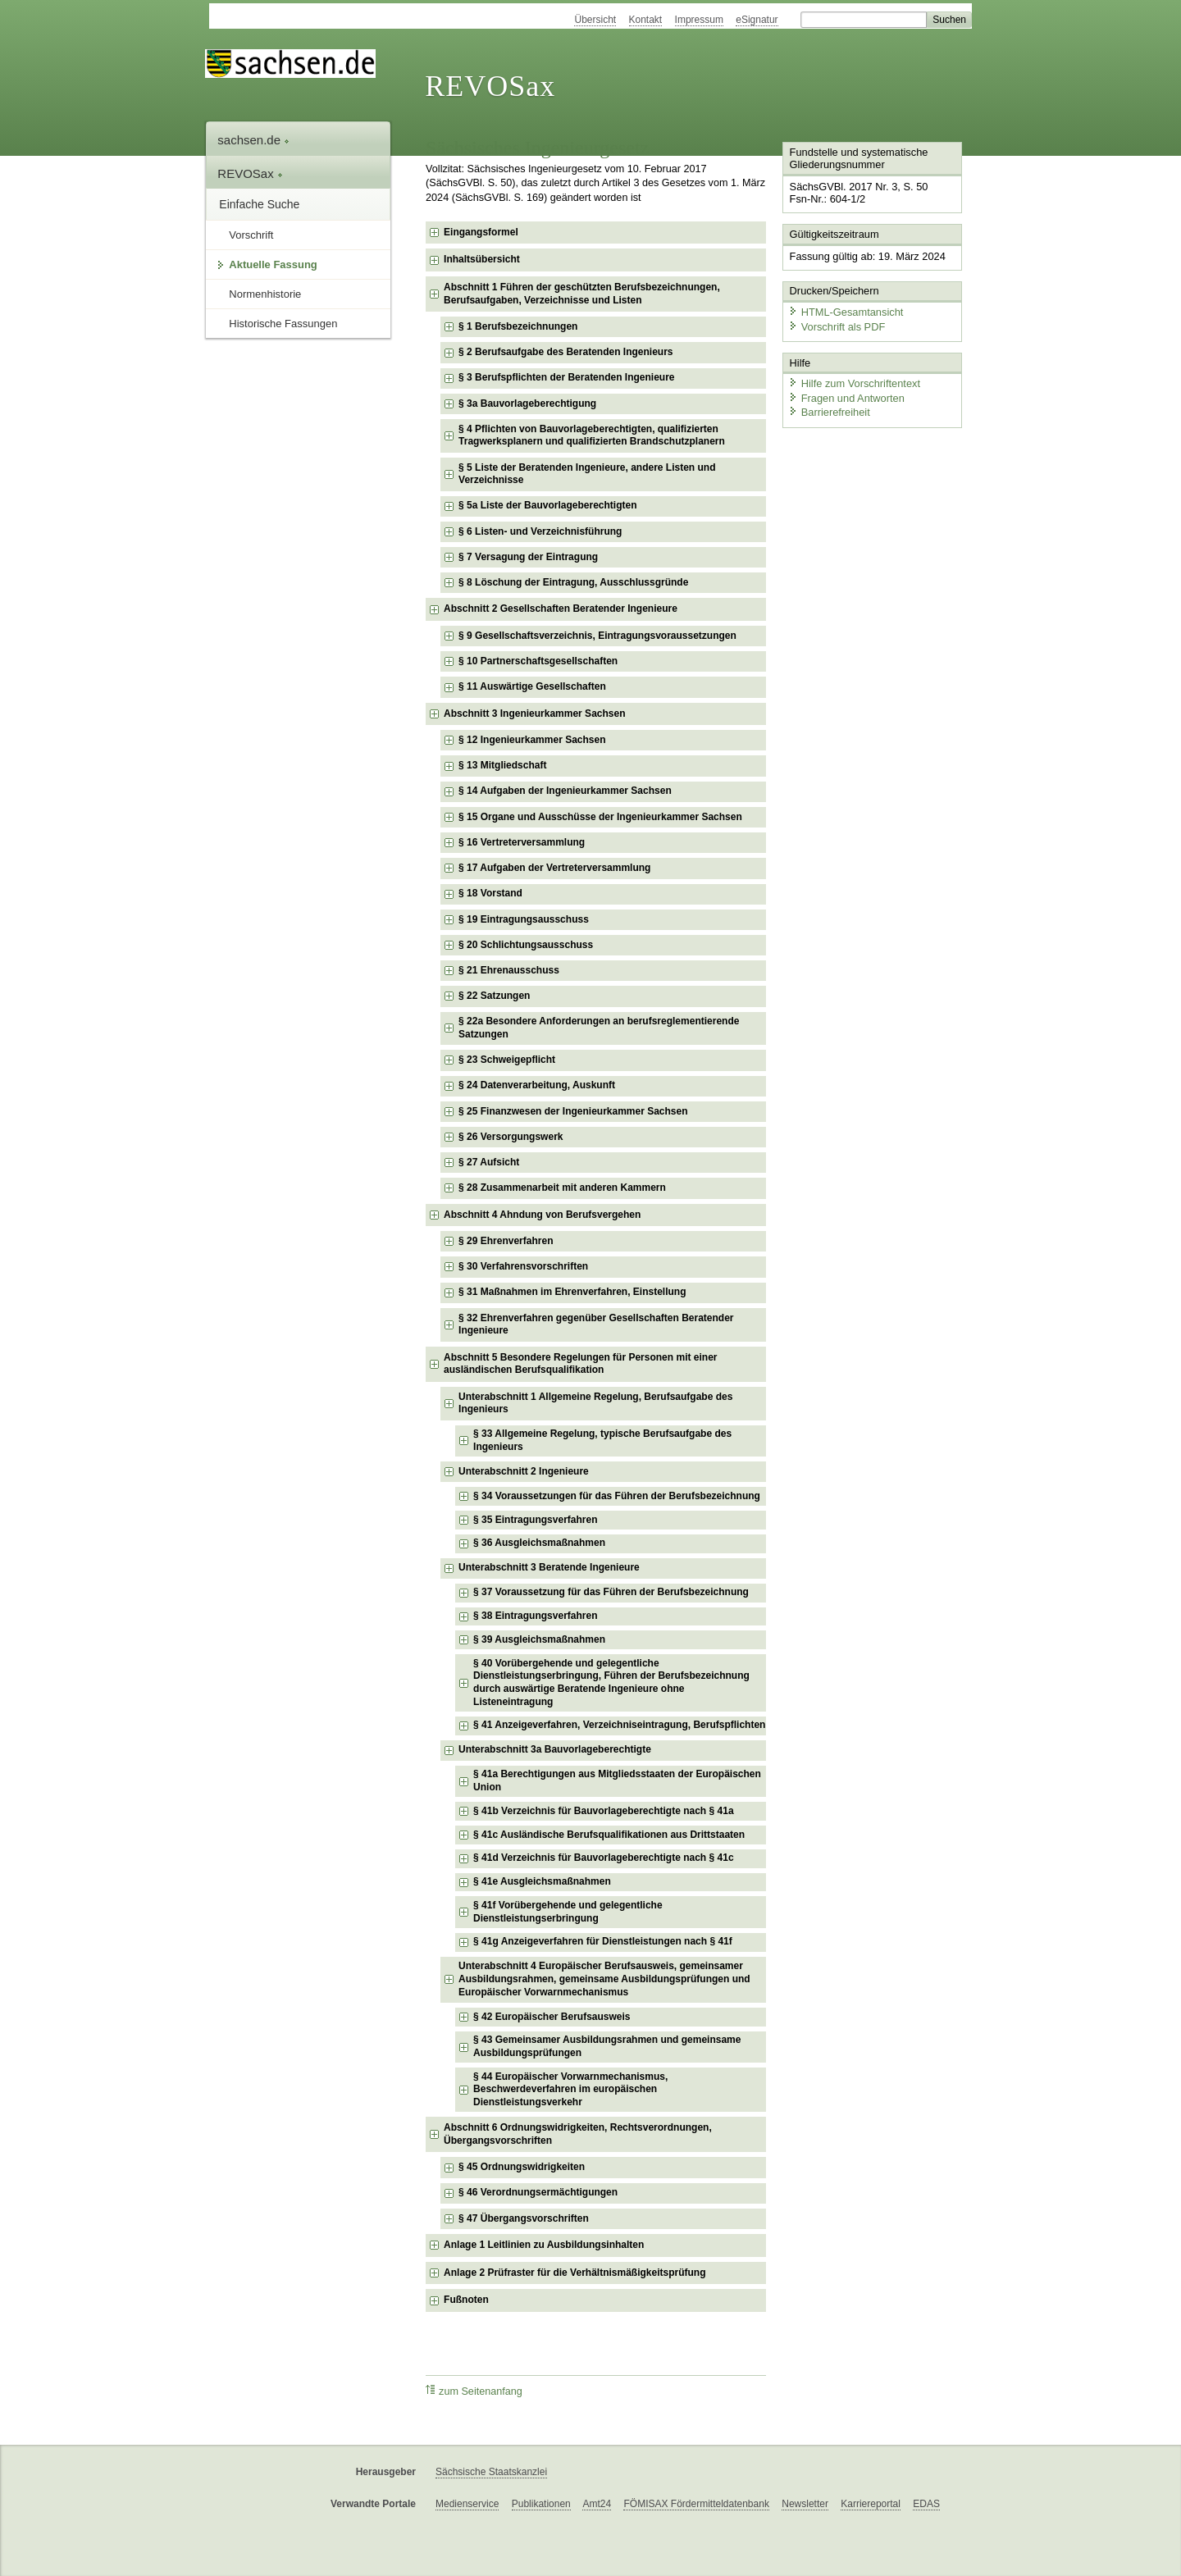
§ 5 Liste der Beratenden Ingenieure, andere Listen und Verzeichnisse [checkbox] (586, 474)
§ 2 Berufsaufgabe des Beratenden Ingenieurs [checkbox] (565, 352)
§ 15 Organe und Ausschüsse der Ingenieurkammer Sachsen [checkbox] (600, 817)
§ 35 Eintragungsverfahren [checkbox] (535, 1519)
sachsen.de (253, 140)
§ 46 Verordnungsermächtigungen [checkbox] (538, 2192)
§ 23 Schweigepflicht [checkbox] (506, 1059)
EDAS (926, 2504)
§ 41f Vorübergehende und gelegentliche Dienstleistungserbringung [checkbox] (568, 1911)
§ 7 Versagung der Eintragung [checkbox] (528, 557)
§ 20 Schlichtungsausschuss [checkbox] (525, 945)
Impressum (699, 19)
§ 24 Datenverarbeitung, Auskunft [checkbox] (536, 1085)
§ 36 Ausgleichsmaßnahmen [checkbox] (539, 1542)
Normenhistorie (265, 294)
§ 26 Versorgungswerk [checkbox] (510, 1136)
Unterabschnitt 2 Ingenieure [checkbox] (523, 1471)
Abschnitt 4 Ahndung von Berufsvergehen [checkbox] (542, 1214)
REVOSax (490, 86)
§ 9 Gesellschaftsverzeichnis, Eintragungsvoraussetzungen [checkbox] (597, 635)
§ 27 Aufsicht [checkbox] (488, 1162)
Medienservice (467, 2504)
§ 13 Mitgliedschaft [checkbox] (502, 765)
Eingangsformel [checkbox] (481, 232)
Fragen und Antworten (846, 397)
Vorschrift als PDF (836, 326)
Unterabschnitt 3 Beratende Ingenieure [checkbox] (549, 1567)
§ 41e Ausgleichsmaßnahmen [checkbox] (542, 1881)
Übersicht (595, 19)
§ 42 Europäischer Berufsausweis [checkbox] (551, 2016)
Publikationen (541, 2504)
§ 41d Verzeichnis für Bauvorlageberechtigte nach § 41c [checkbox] (603, 1857)
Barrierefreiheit (829, 412)
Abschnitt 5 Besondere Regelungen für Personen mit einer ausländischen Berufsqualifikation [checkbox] (580, 1364)
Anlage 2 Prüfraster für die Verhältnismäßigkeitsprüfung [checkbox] (574, 2272)
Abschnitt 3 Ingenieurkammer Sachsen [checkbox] (534, 713)
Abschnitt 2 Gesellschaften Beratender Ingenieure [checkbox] (560, 608)
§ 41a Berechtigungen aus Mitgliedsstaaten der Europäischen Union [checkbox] (617, 1780)
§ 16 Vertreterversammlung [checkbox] (521, 842)
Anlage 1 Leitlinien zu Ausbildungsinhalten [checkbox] (544, 2244)
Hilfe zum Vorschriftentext (854, 383)
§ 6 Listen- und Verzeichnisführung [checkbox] (540, 531)
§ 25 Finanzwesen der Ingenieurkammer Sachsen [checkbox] (572, 1111)
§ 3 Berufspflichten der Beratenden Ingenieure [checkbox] (566, 377)
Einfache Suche (259, 204)
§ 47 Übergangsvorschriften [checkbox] (523, 2218)
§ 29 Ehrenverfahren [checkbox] (505, 1241)
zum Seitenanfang (474, 2391)
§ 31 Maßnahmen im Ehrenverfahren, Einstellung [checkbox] (572, 1291)
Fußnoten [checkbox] (466, 2299)
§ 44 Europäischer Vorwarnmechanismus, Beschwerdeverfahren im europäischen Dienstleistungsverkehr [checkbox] (570, 2089)
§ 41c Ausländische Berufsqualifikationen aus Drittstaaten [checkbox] (609, 1834)
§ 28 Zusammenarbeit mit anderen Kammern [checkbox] (562, 1187)
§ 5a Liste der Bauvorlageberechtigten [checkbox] (547, 505)
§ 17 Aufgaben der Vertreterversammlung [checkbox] (554, 867)
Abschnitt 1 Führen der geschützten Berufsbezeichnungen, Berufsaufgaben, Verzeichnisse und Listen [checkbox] (582, 293)
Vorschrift (251, 235)
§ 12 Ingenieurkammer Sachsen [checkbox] (531, 739)
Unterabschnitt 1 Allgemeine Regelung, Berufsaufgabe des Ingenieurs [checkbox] (595, 1403)
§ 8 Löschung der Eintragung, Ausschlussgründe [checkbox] (573, 582)
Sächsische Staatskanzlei (491, 2472)
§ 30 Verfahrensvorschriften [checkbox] (523, 1266)
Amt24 (596, 2504)
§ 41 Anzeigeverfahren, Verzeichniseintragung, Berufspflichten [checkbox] (619, 1724)
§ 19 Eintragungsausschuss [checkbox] (523, 919)
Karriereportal (871, 2504)
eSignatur (756, 19)
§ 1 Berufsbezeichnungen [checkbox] (517, 326)
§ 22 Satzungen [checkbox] (494, 995)
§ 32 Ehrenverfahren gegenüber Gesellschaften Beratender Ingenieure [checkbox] (595, 1324)
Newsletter (805, 2504)
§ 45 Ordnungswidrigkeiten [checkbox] (521, 2167)
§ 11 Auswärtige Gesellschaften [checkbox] (532, 686)
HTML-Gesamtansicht (845, 312)
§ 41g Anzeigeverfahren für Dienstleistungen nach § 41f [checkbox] (602, 1941)
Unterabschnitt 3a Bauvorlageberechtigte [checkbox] (554, 1749)
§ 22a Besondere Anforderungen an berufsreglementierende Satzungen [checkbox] (598, 1027)
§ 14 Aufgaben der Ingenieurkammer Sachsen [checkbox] (565, 790)
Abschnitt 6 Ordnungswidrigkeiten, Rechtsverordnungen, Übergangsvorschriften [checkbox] (578, 2134)
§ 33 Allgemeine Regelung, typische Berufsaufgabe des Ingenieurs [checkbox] (602, 1440)
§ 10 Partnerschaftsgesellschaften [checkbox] (538, 661)
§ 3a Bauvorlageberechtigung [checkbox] (527, 403)
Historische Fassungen (283, 323)
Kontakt (646, 19)
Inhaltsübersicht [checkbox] (482, 259)
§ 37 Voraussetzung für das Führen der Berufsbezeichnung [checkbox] (611, 1592)
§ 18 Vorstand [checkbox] (490, 893)
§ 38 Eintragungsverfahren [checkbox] (535, 1615)
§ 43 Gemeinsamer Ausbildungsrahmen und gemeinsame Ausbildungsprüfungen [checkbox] (607, 2046)
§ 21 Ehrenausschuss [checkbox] (508, 970)
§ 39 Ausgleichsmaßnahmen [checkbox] (539, 1639)
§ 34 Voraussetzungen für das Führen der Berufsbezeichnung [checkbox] (616, 1496)
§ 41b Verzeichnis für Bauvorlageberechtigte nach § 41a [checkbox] (603, 1811)
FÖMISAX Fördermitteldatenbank (695, 2504)
